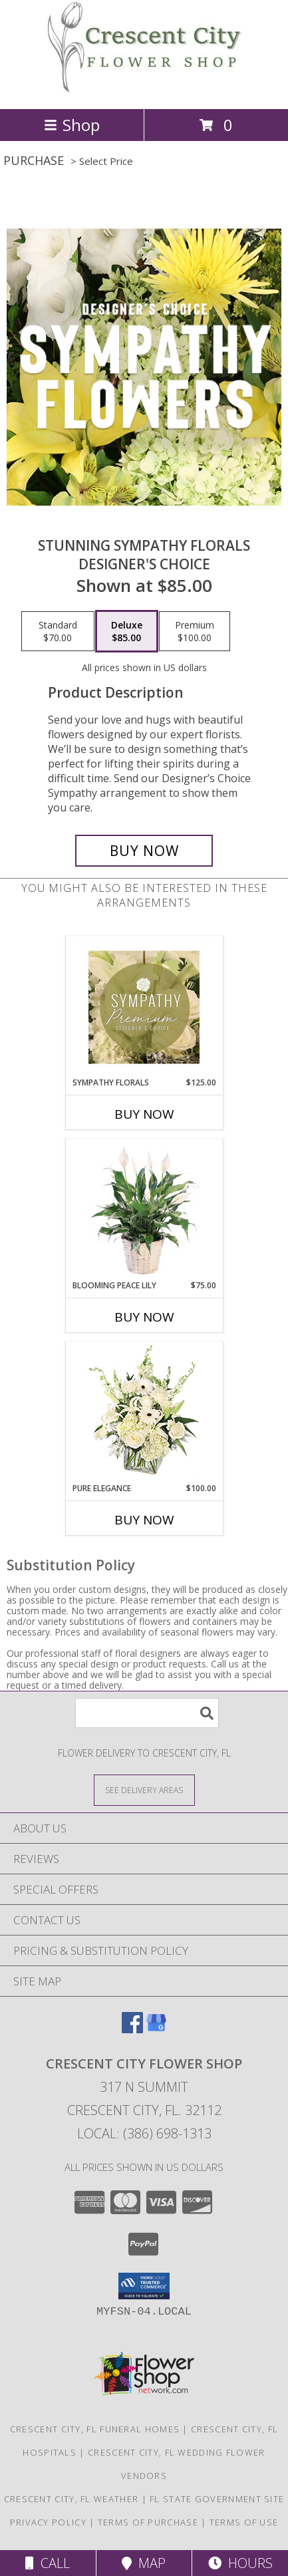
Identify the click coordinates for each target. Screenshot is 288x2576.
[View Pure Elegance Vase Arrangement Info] (144, 1412)
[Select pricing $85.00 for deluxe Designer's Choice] (126, 631)
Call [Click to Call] (47, 2563)
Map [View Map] (144, 2563)
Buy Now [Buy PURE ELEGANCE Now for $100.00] (144, 1519)
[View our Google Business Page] (156, 2029)
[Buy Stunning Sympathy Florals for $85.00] (144, 851)
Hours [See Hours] (240, 2563)
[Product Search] (147, 1713)
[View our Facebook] (132, 2029)
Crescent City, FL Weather (71, 2499)
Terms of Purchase (148, 2522)
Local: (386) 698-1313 (144, 2133)
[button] (144, 2286)
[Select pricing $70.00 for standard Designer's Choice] (58, 631)
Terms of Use (244, 2522)
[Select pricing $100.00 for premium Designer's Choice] (194, 631)
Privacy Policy (48, 2522)
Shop (72, 125)
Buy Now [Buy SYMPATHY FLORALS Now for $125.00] (144, 1114)
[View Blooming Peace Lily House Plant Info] (144, 1210)
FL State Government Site (217, 2499)
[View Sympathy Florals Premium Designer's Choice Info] (144, 1007)
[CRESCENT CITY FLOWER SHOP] (144, 89)
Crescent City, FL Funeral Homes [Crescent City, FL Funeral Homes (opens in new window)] (95, 2429)
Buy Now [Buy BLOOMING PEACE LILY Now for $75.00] (144, 1317)
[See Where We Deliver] (144, 1789)
